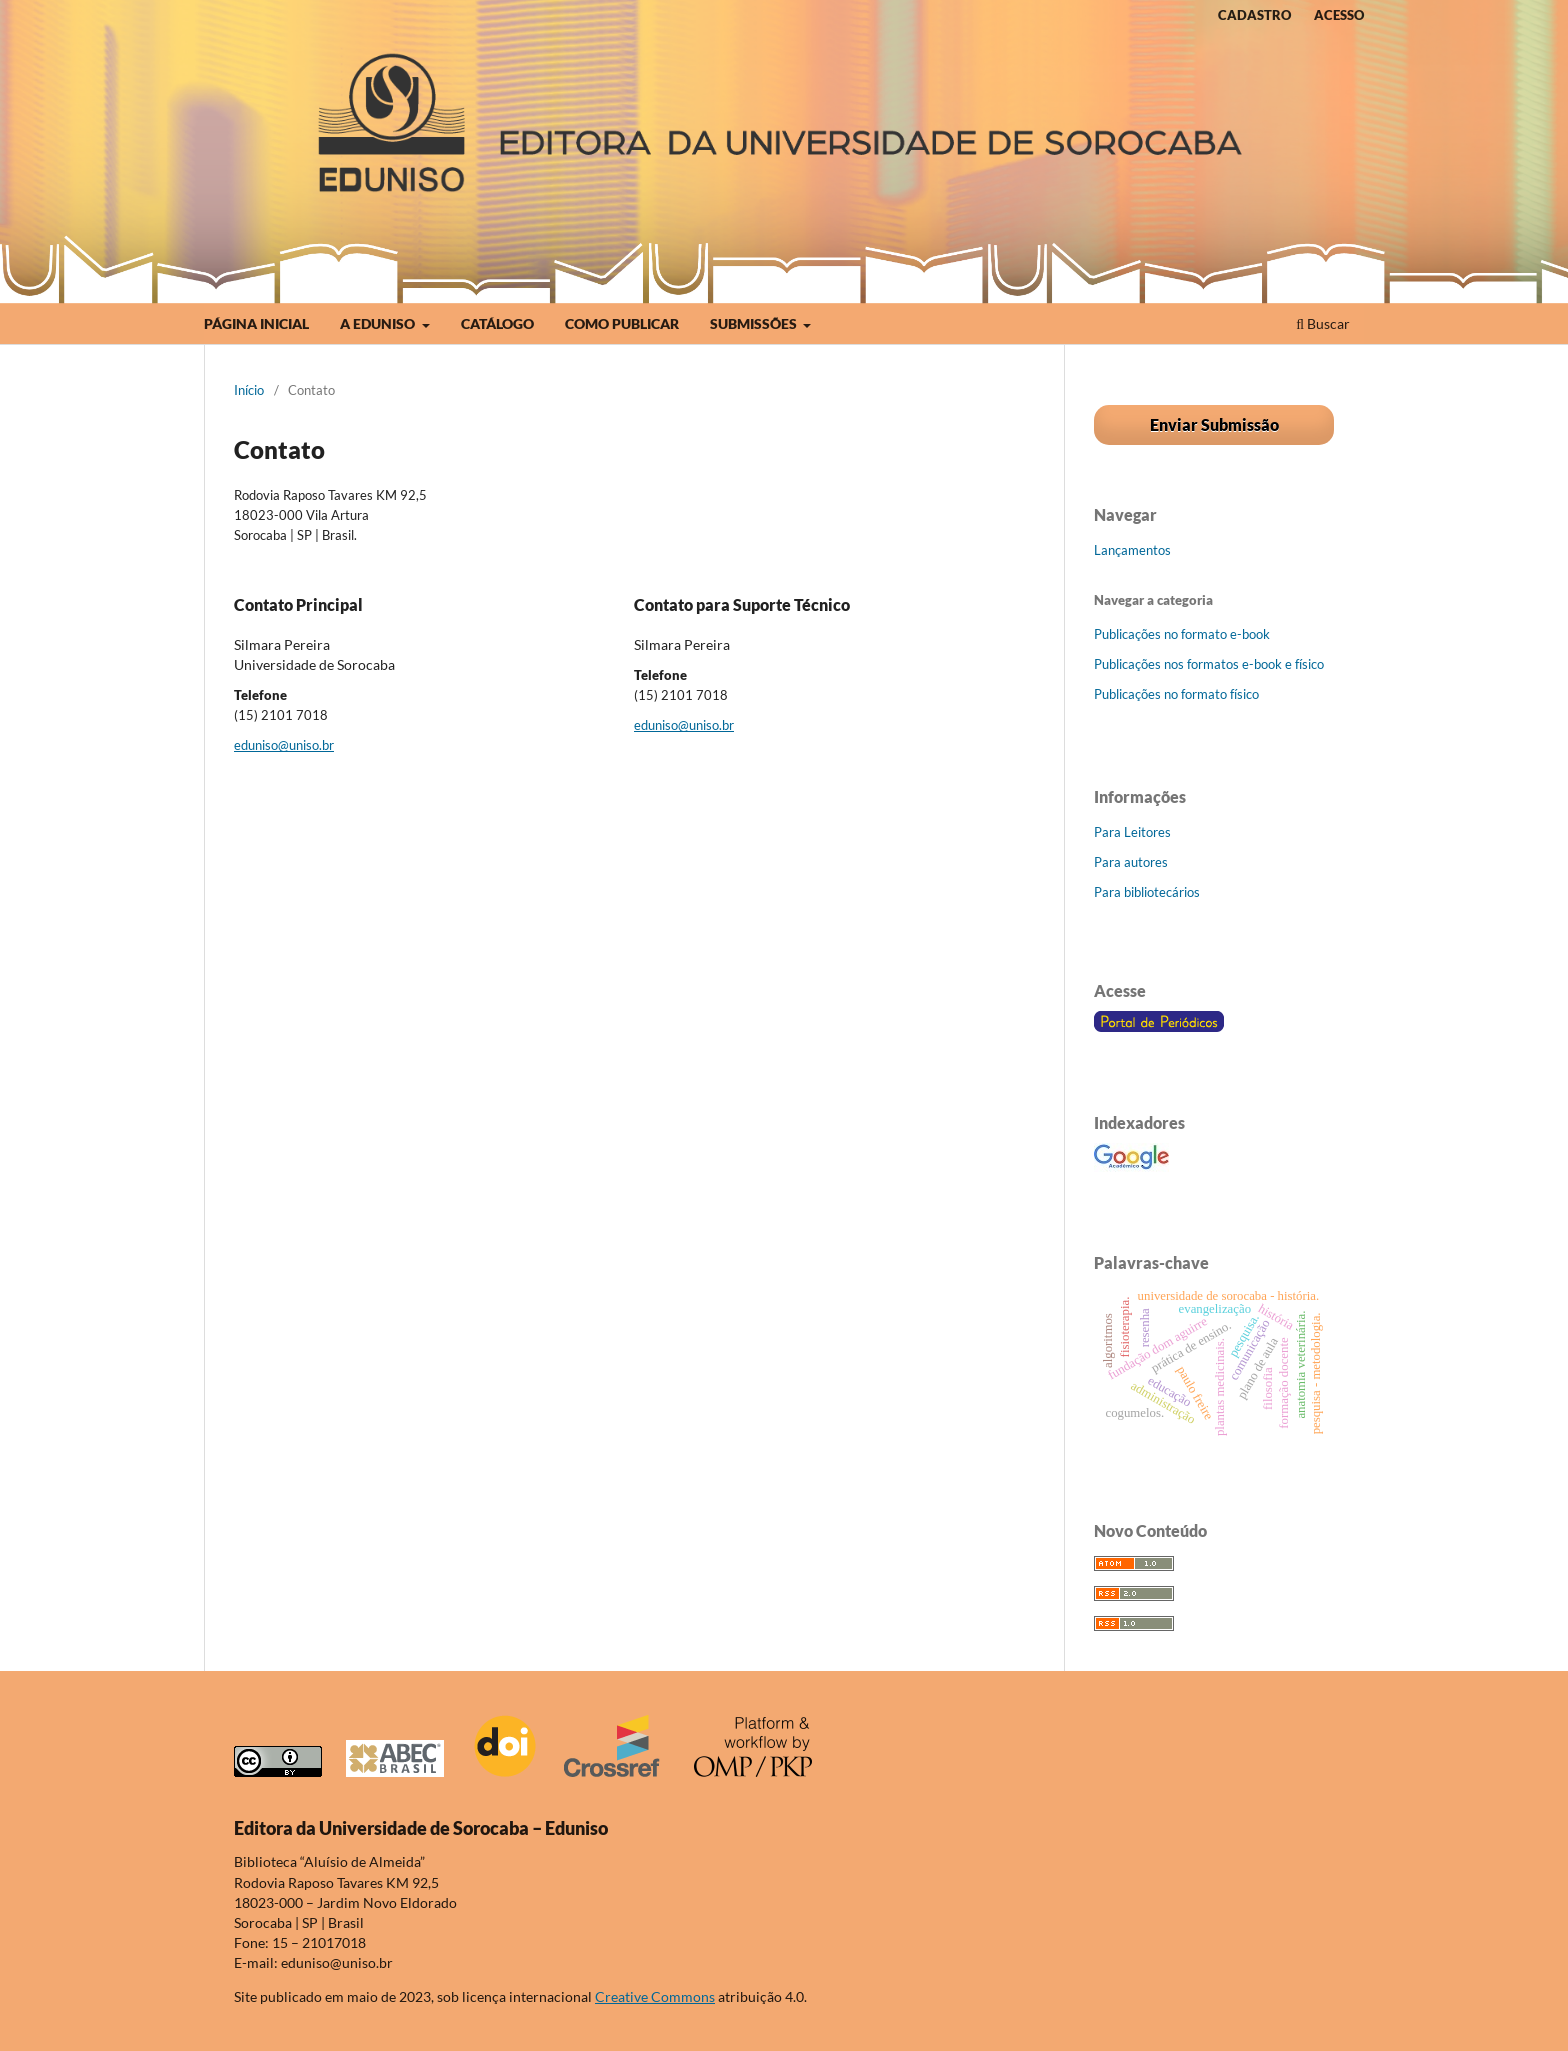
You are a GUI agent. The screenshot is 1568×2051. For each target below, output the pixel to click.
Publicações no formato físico (1176, 694)
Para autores (1131, 862)
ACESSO (1339, 15)
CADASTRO (1254, 15)
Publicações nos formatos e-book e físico (1209, 664)
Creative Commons (655, 1996)
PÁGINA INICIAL (256, 323)
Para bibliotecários (1147, 892)
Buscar (1323, 323)
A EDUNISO (379, 323)
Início (249, 390)
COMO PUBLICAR (622, 323)
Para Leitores (1132, 832)
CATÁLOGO (497, 323)
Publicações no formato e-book (1182, 634)
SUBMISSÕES (755, 323)
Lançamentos (1132, 550)
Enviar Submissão (1214, 424)
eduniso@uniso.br (284, 745)
